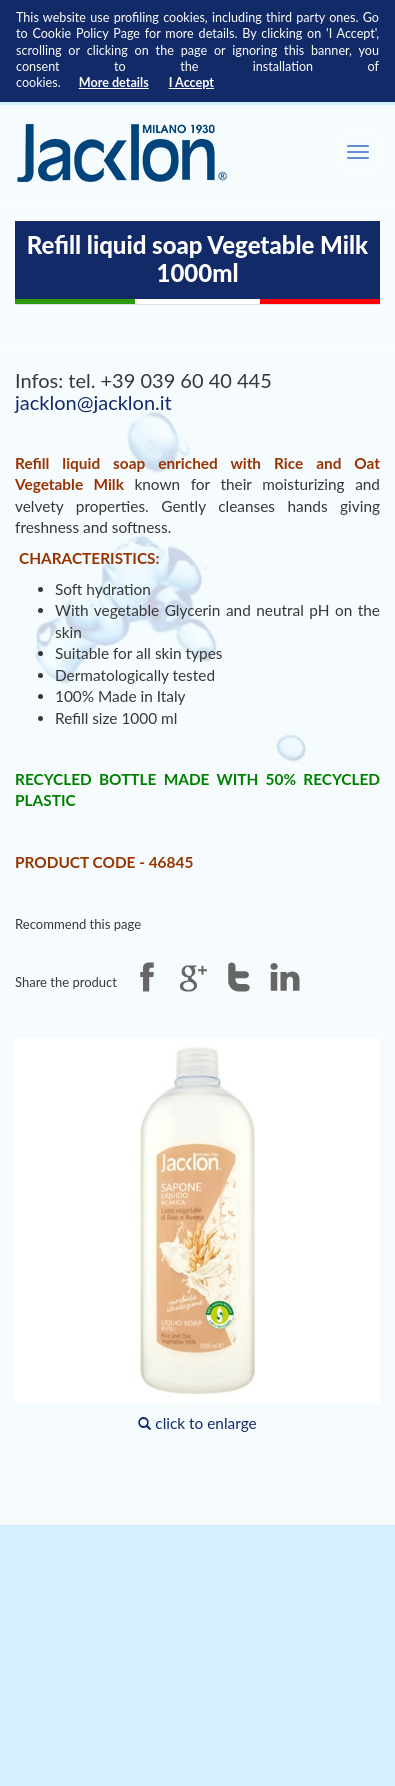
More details (114, 82)
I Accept (191, 82)
